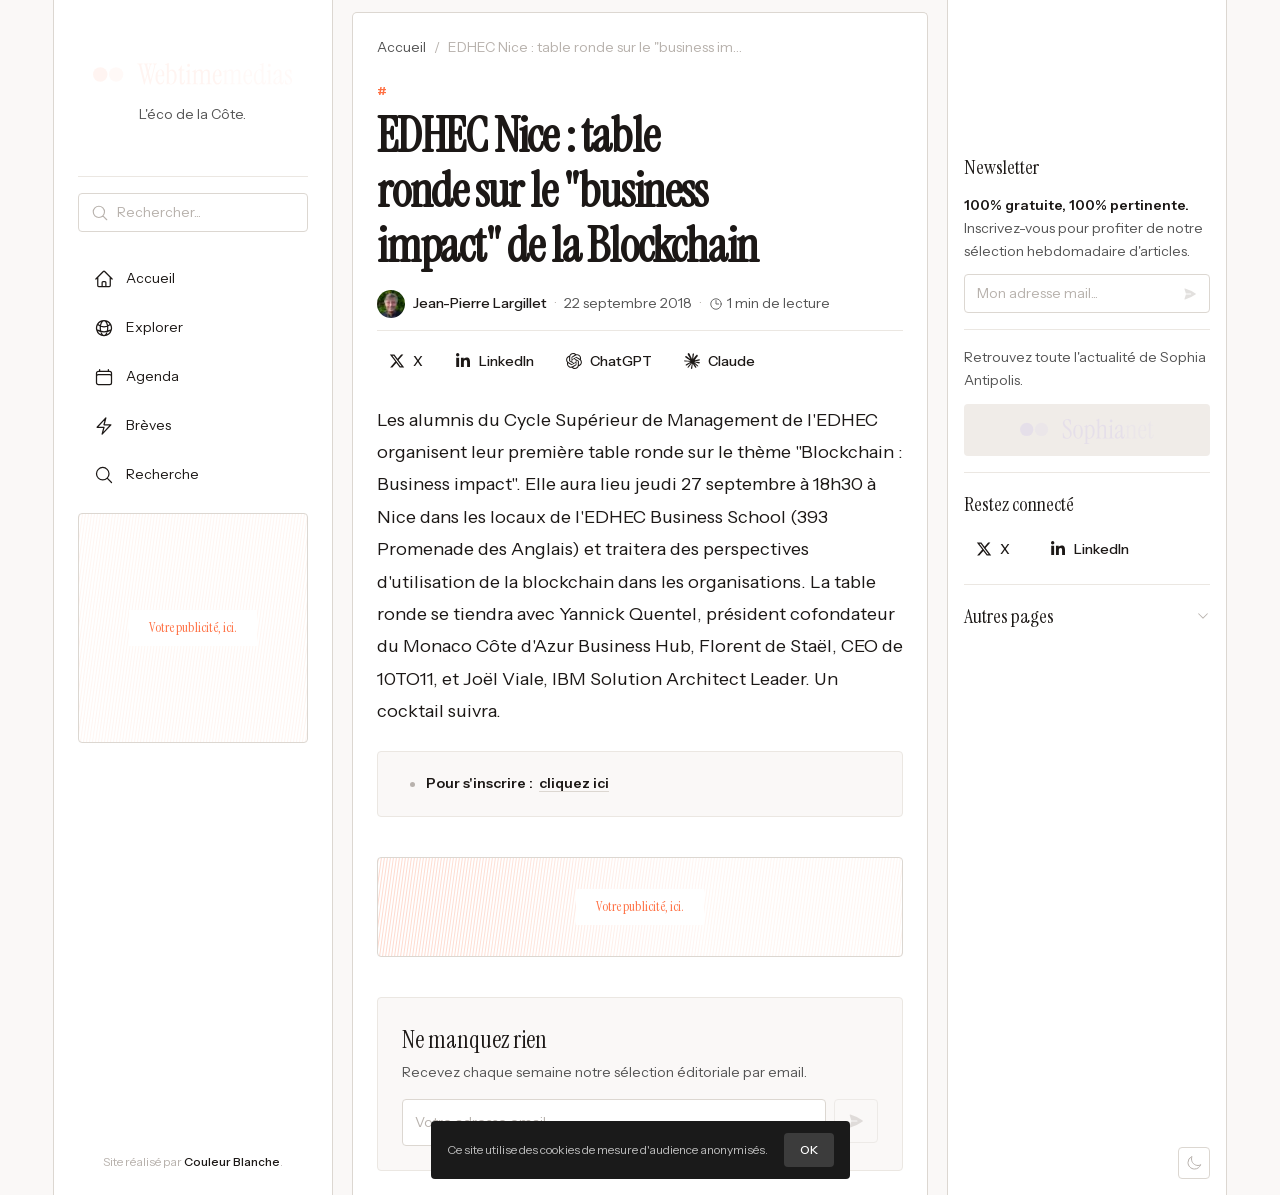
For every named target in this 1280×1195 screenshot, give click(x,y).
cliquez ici (574, 783)
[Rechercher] (208, 212)
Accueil (401, 47)
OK (809, 1149)
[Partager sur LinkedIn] (494, 361)
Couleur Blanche (232, 1161)
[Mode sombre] (1194, 1163)
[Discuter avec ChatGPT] (609, 361)
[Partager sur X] (406, 361)
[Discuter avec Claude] (719, 361)
